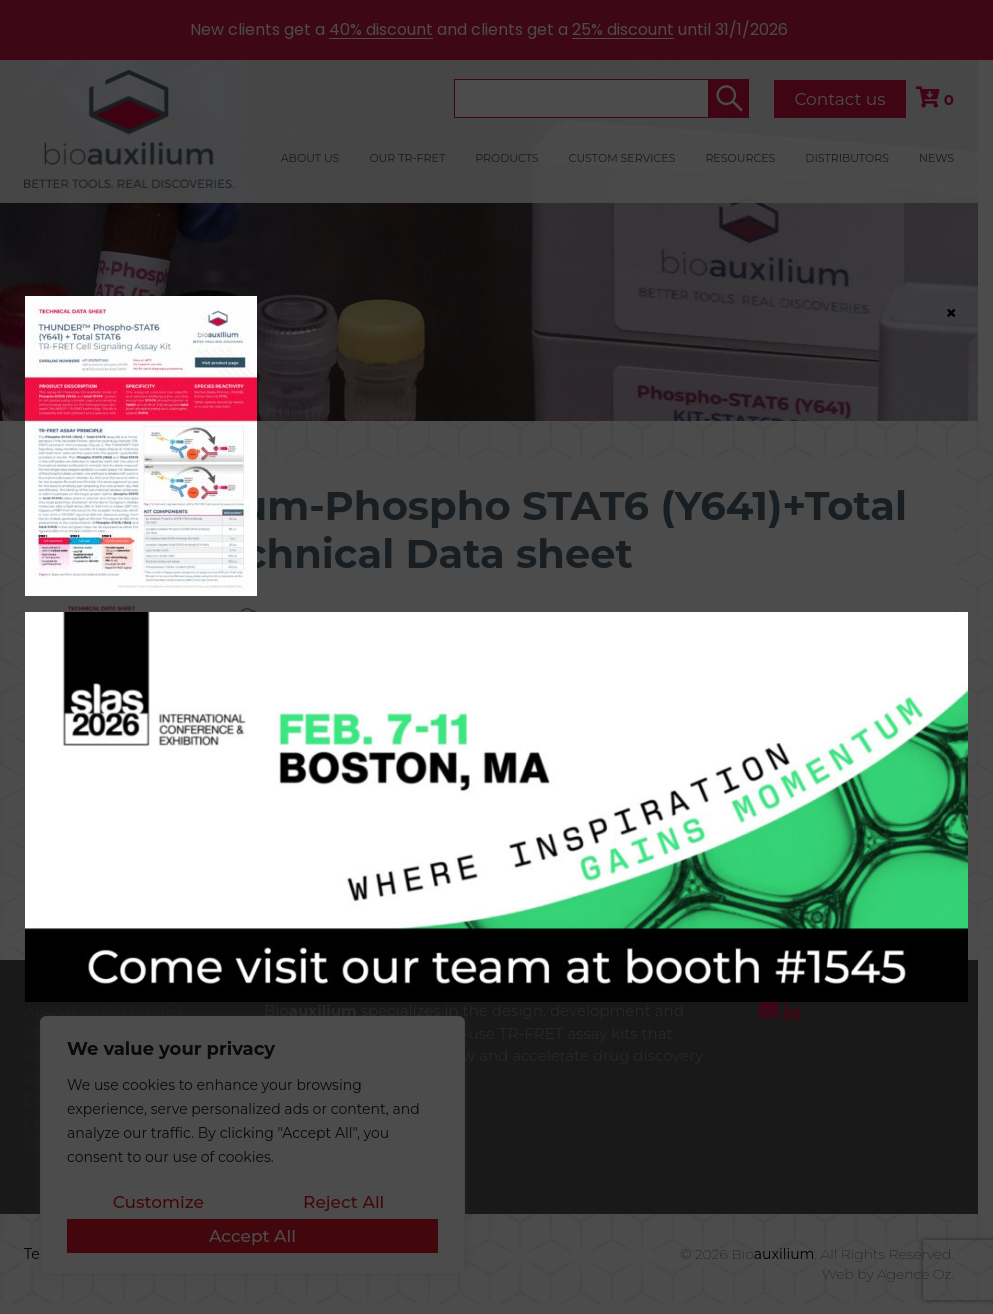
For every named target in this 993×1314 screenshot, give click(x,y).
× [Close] (951, 312)
